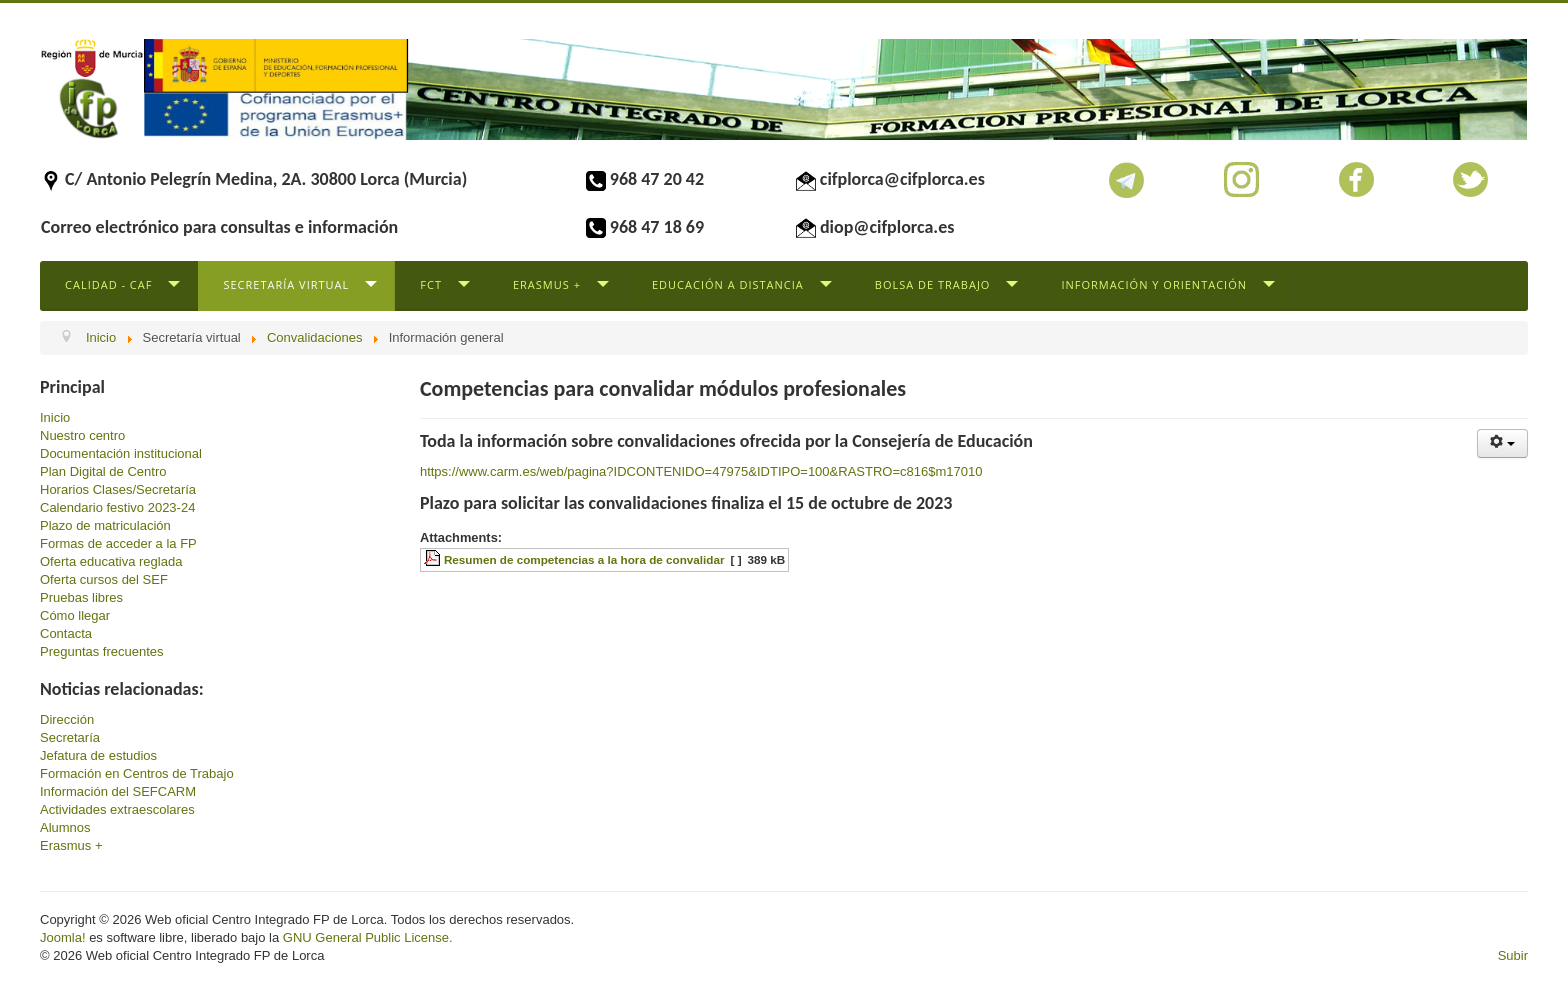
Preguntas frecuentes (102, 651)
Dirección (67, 719)
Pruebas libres (81, 597)
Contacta (66, 633)
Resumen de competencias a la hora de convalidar (584, 559)
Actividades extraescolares (117, 809)
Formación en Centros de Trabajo (137, 773)
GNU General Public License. (368, 937)
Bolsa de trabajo (933, 284)
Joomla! (63, 937)
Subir (1513, 955)
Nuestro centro (82, 435)
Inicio (55, 417)
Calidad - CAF (108, 284)
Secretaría (70, 737)
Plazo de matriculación (105, 525)
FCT (431, 284)
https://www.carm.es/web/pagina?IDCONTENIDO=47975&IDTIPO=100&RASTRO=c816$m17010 (701, 471)
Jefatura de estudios (98, 755)
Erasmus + (547, 284)
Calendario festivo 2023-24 (117, 507)
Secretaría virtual (286, 284)
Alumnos (65, 827)
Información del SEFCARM (118, 791)
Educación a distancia (728, 284)
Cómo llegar (75, 615)
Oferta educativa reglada (111, 561)
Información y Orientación (1154, 284)
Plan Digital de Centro (103, 471)
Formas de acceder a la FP (118, 543)
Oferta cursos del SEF (104, 579)
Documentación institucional (121, 453)
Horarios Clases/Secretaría (118, 489)
